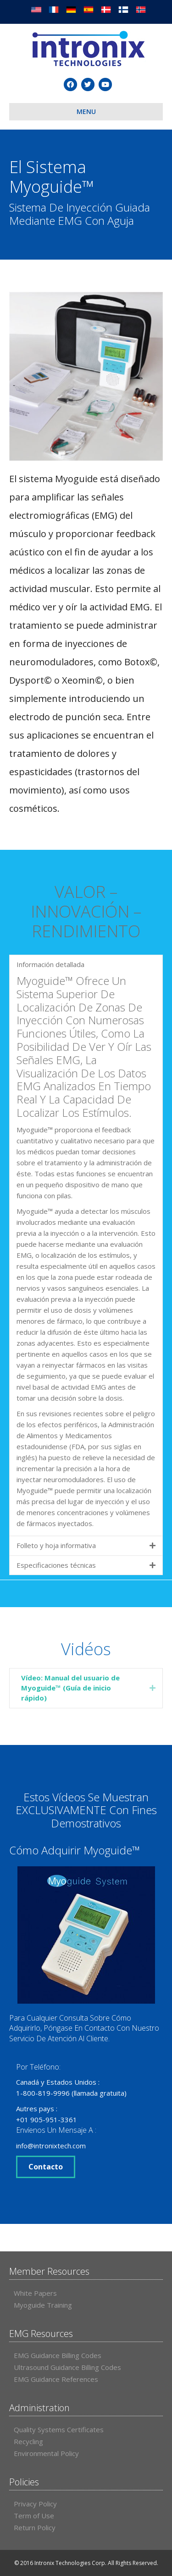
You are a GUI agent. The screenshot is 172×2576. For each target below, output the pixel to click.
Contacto (45, 2167)
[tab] (86, 1687)
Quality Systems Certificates (59, 2429)
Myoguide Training (43, 2305)
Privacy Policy (35, 2503)
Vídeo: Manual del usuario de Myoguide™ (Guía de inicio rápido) (70, 1687)
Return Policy (34, 2527)
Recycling (28, 2441)
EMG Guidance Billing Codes (57, 2355)
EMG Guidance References (56, 2379)
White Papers (35, 2293)
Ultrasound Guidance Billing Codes (67, 2367)
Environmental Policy (46, 2453)
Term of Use (34, 2515)
